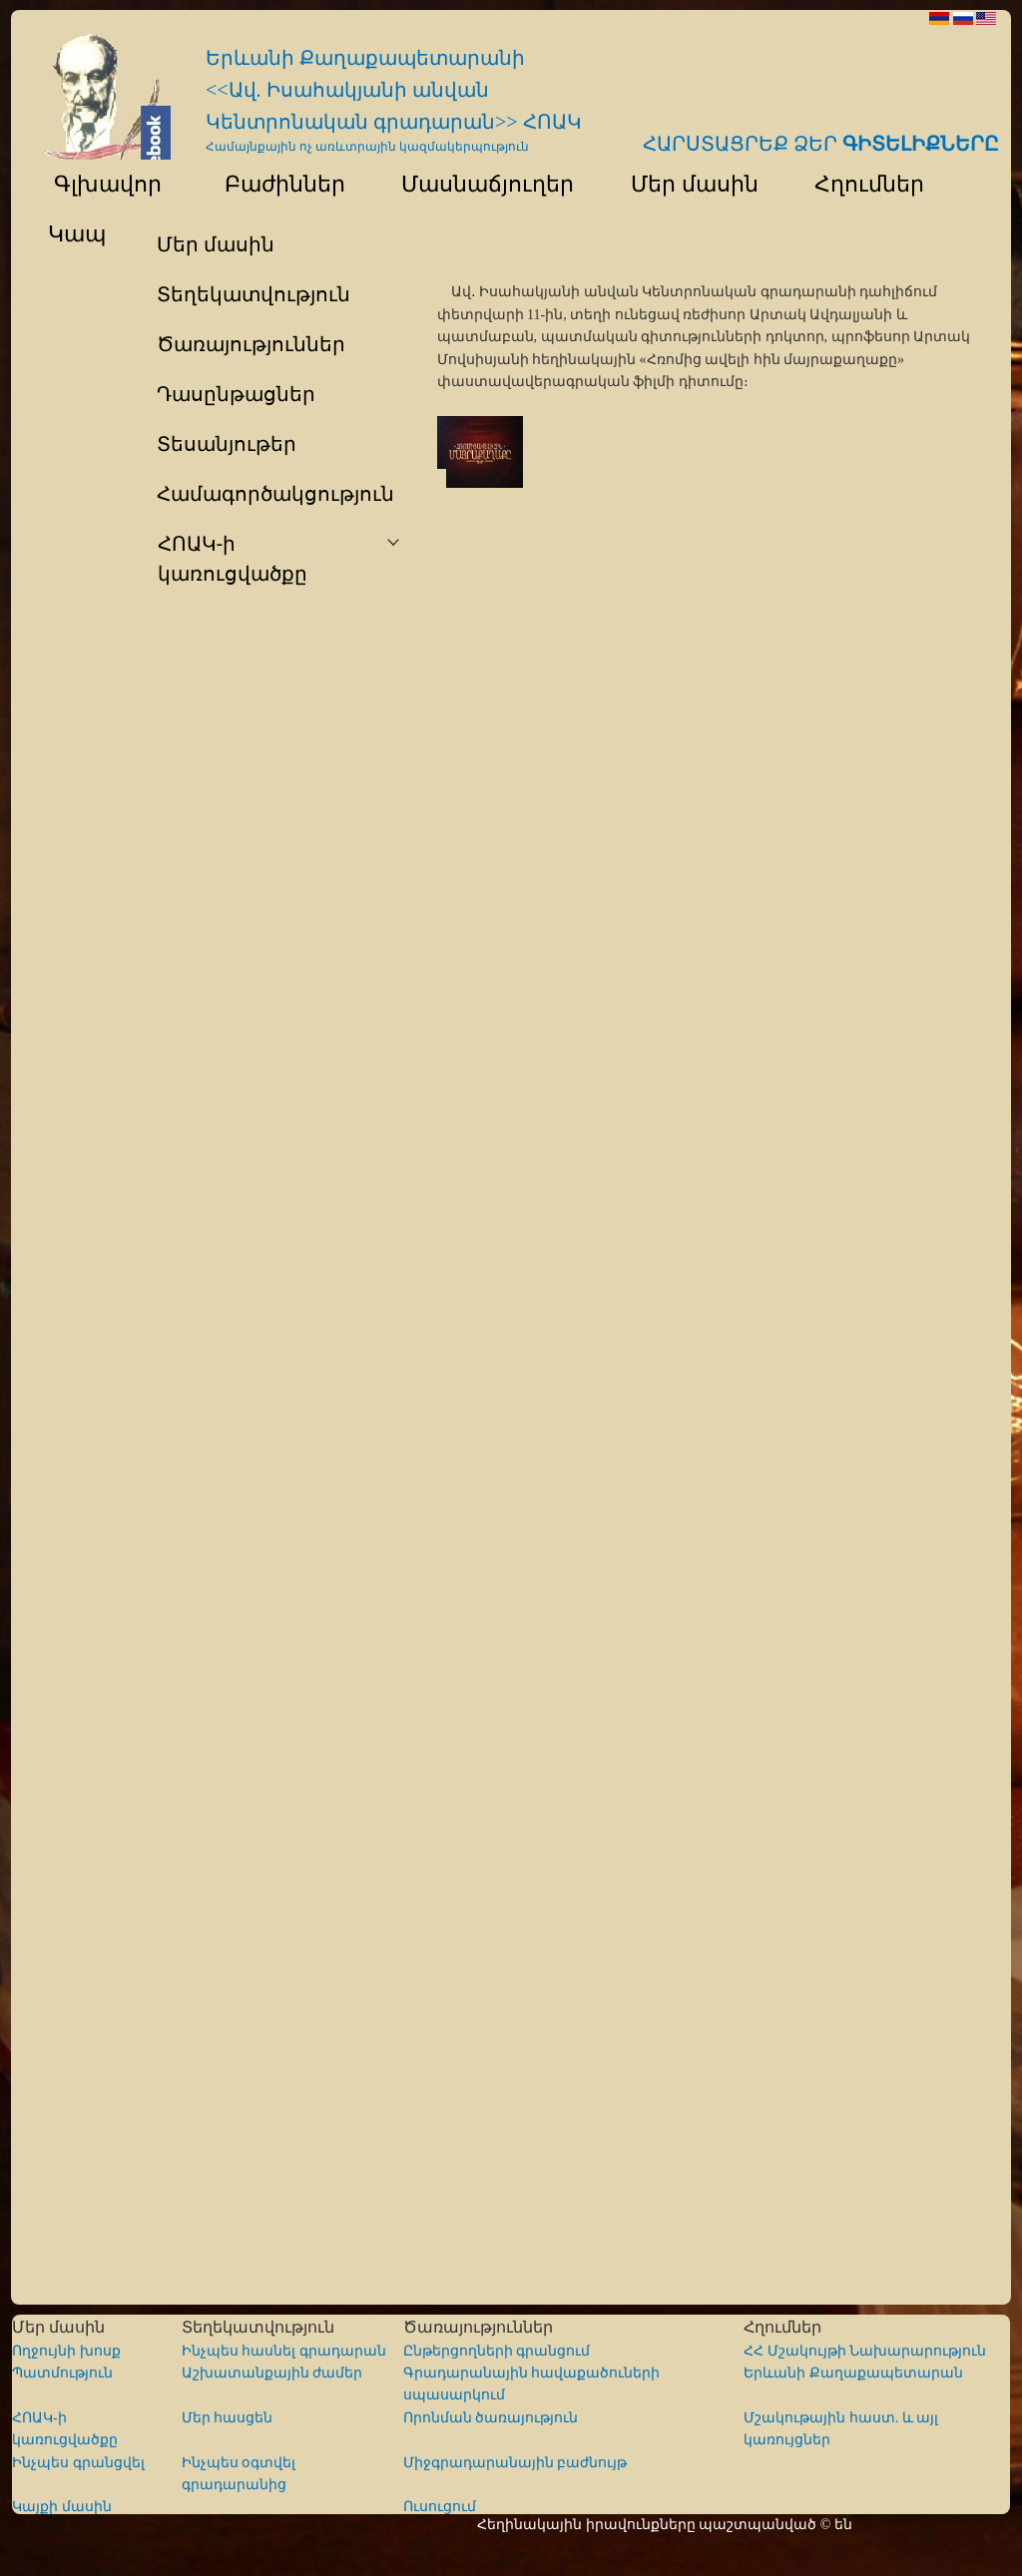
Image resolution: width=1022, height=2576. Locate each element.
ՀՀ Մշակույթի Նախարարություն (865, 2351)
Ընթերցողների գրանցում (497, 2351)
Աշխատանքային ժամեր (272, 2372)
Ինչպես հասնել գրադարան (284, 2351)
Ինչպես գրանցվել (78, 2462)
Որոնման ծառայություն (491, 2417)
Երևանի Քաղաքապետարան (853, 2372)
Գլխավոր (96, 184)
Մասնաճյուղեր (478, 184)
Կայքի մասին (62, 2506)
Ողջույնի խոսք (66, 2351)
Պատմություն (62, 2372)
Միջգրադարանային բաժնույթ (515, 2462)
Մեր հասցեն (227, 2417)
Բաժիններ (272, 184)
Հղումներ (860, 184)
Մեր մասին (685, 184)
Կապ (74, 233)
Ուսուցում (439, 2506)
